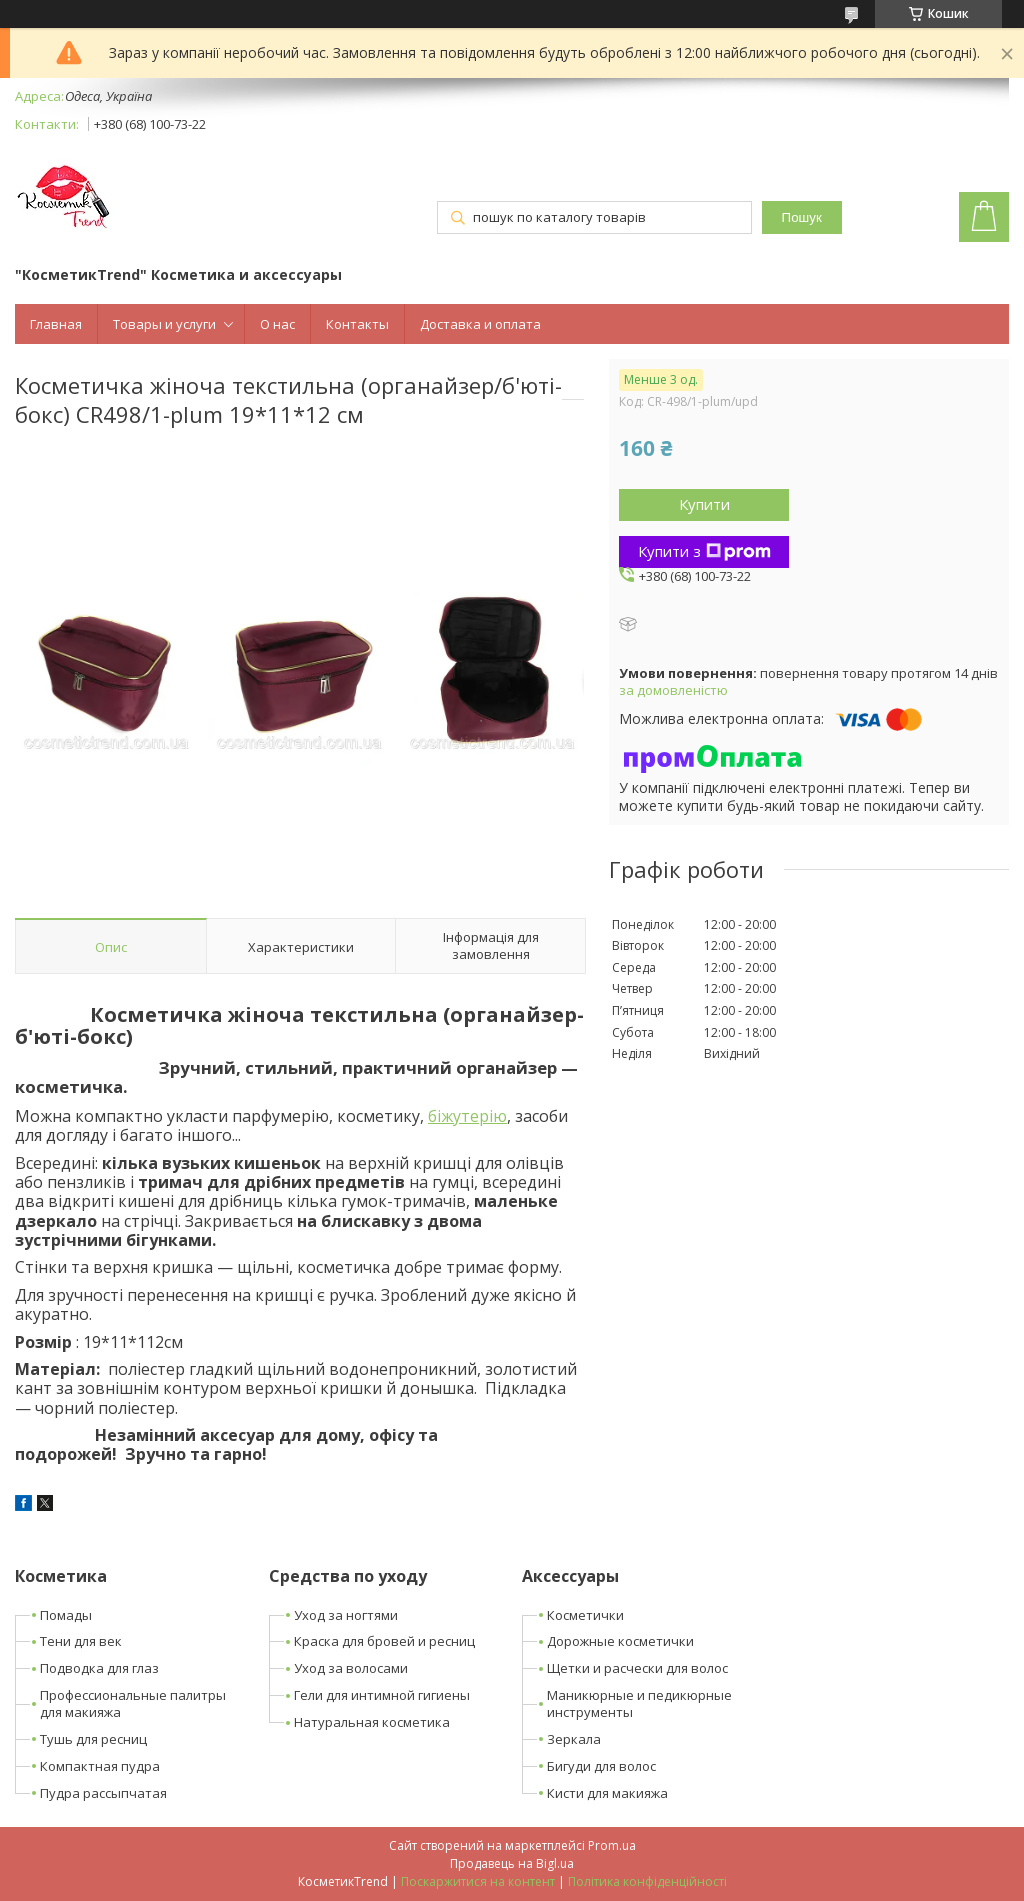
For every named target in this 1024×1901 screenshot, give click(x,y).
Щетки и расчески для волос (637, 1668)
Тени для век (81, 1641)
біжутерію (467, 1116)
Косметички (585, 1615)
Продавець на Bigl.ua (512, 1863)
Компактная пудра (100, 1766)
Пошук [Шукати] (802, 217)
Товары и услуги (164, 324)
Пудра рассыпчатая (103, 1793)
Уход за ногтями (346, 1615)
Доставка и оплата (480, 324)
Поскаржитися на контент (478, 1881)
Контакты (357, 324)
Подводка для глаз (99, 1668)
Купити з (704, 551)
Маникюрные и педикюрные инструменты (639, 1703)
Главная (56, 324)
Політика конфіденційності (647, 1881)
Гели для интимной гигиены (382, 1695)
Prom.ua (612, 1845)
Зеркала (574, 1739)
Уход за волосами (351, 1668)
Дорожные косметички (620, 1641)
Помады (66, 1615)
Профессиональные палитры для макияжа (133, 1703)
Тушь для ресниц (93, 1739)
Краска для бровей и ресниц (384, 1641)
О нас (277, 324)
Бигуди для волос (601, 1766)
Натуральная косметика (372, 1722)
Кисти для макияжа (607, 1793)
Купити (704, 504)
